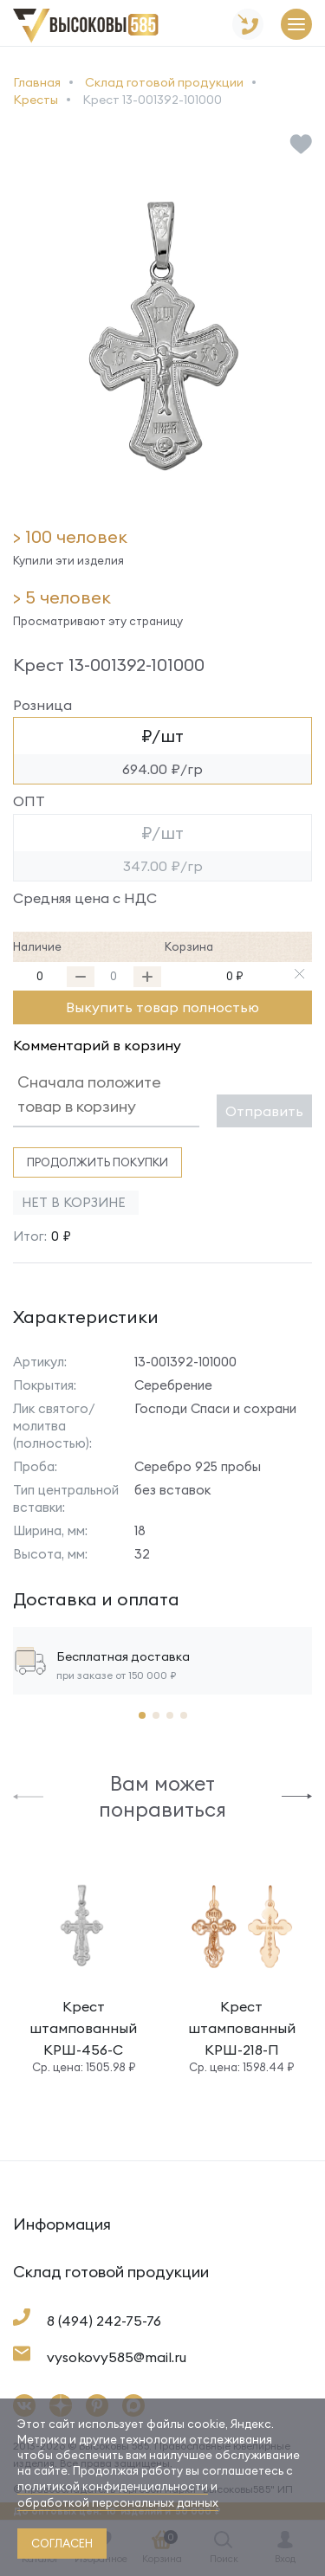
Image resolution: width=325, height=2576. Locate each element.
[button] (28, 1795)
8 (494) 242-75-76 (104, 2320)
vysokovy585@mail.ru (116, 2357)
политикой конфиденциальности (112, 2486)
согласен (62, 2543)
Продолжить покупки (97, 1162)
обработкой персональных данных (117, 2502)
